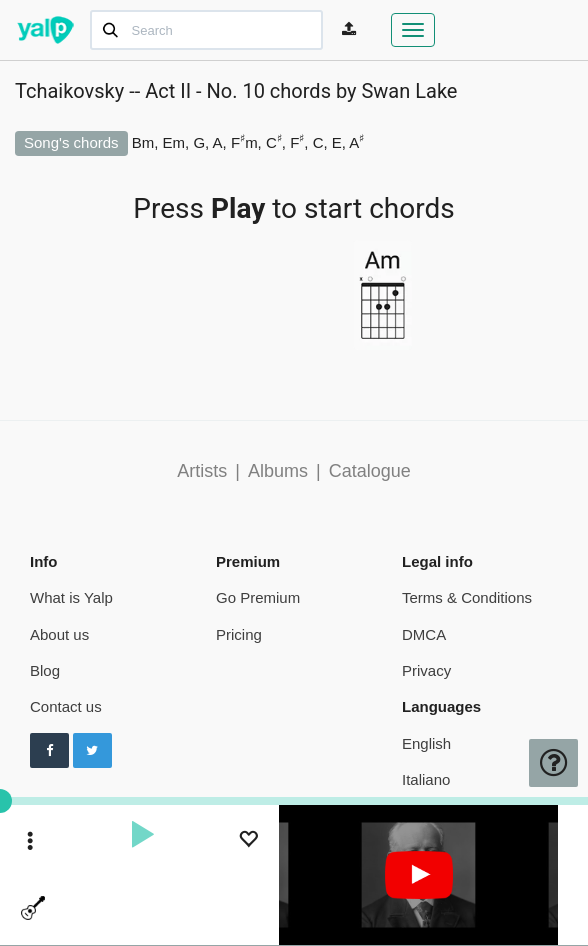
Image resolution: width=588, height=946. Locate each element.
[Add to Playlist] (248, 841)
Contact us (66, 706)
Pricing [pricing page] (239, 634)
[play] (142, 837)
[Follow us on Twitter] (92, 751)
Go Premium (258, 597)
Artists (202, 471)
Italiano (426, 779)
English (426, 743)
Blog (45, 670)
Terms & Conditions (467, 597)
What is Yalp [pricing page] (71, 597)
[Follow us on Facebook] (49, 751)
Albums (278, 471)
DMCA (424, 634)
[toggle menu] (31, 842)
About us (59, 634)
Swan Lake (409, 91)
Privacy (426, 670)
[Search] (207, 30)
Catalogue (370, 471)
